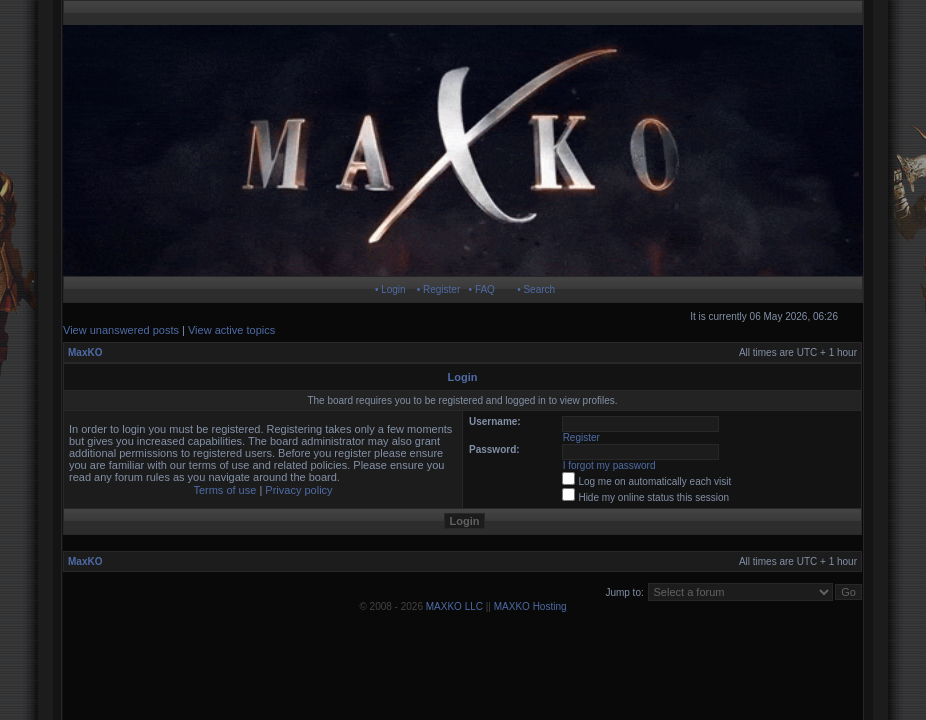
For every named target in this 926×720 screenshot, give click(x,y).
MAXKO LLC (454, 606)
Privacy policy (298, 490)
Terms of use (224, 490)
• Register (439, 289)
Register (581, 437)
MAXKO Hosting (530, 606)
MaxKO (85, 352)
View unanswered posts (121, 330)
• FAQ (482, 289)
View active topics (231, 330)
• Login (390, 289)
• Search (536, 289)
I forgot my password (609, 465)
